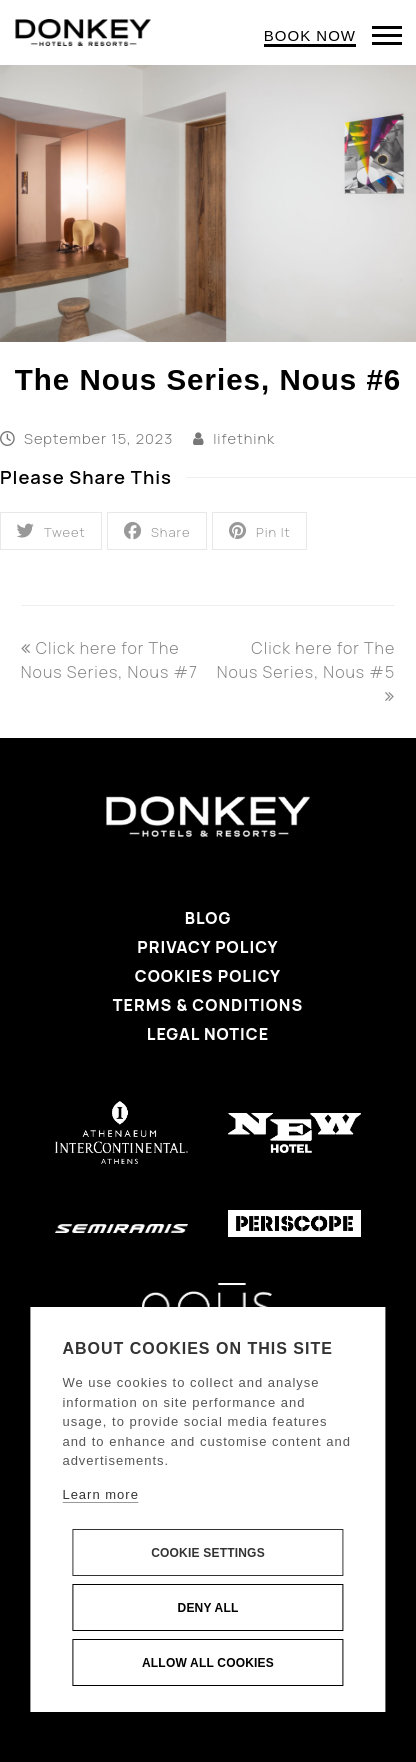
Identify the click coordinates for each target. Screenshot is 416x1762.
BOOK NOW (310, 35)
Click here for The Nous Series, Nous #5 (306, 670)
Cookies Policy (208, 976)
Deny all (208, 1608)
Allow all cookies (208, 1663)
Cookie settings (208, 1553)
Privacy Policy (207, 947)
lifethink (244, 438)
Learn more (100, 1494)
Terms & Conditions (208, 1005)
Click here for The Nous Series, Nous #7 (109, 660)
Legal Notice (208, 1034)
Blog (208, 918)
